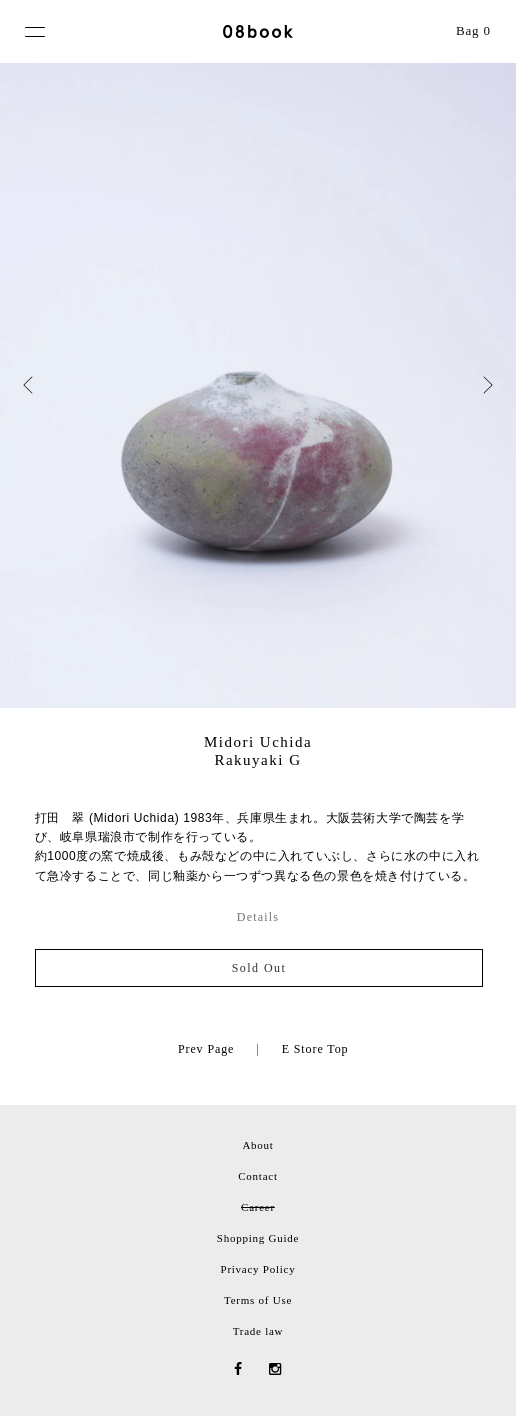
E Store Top (315, 1049)
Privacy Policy (258, 1269)
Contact (257, 1176)
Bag (473, 30)
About (257, 1145)
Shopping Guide (258, 1238)
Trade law (258, 1331)
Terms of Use (258, 1300)
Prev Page (206, 1049)
